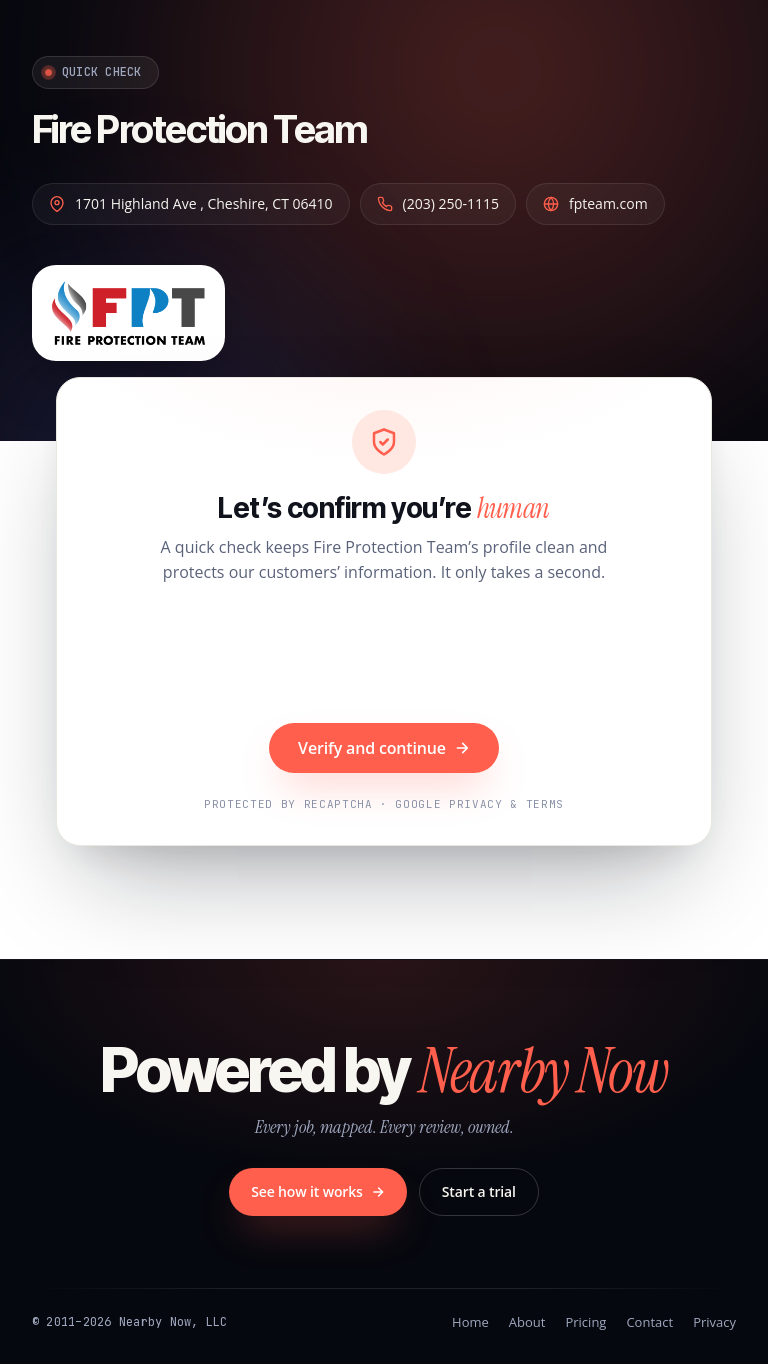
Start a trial (479, 1191)
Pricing (585, 1322)
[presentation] (384, 656)
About (527, 1322)
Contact (649, 1322)
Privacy (714, 1322)
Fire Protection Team (199, 129)
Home (470, 1322)
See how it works (318, 1191)
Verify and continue (384, 748)
